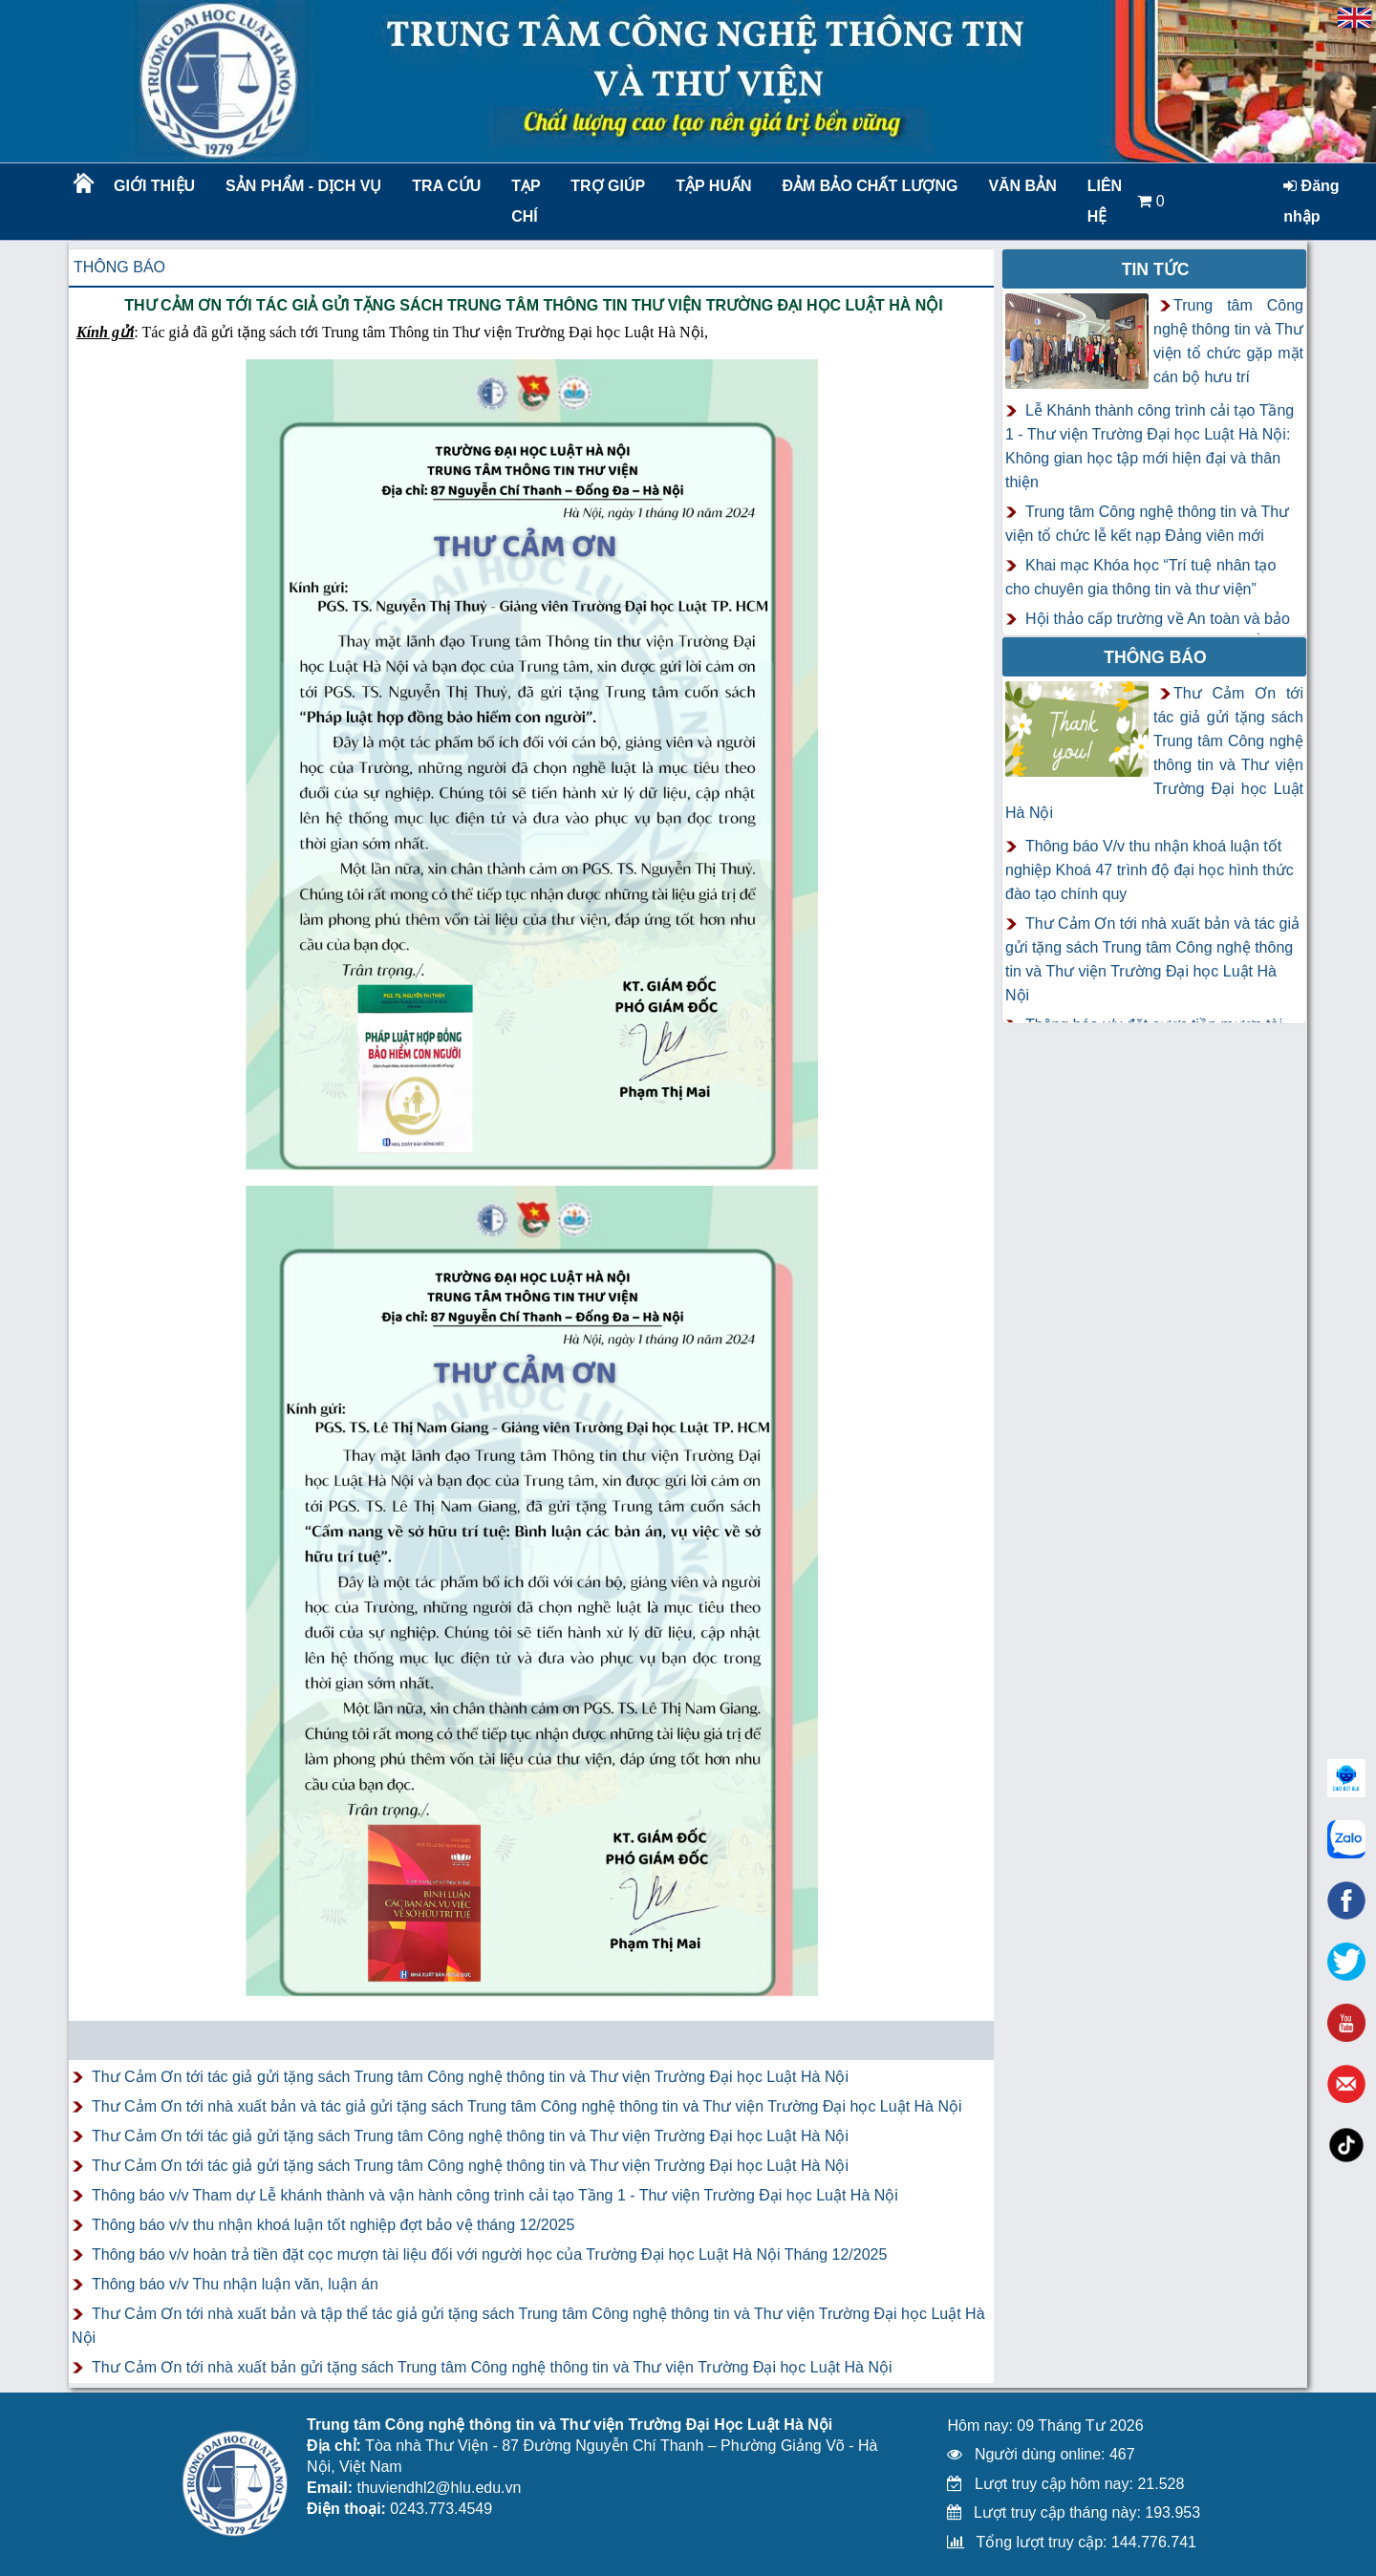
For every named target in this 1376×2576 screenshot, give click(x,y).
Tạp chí (525, 201)
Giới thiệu (154, 186)
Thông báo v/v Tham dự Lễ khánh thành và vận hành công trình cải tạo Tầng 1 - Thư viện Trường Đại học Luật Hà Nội (495, 2195)
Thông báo (119, 267)
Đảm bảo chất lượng (868, 186)
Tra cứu (446, 186)
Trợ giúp (607, 186)
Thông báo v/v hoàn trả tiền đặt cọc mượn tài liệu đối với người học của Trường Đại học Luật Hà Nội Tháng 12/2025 (489, 2254)
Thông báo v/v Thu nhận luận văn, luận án (235, 2284)
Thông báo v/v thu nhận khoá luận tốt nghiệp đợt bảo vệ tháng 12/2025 (333, 2225)
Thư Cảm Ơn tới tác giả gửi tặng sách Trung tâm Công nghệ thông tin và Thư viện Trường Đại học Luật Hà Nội (470, 2077)
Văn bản (1022, 186)
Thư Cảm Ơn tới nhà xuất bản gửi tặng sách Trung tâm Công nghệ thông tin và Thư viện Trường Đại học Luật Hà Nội (492, 2367)
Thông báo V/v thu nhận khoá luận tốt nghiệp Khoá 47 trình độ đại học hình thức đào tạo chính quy (1149, 870)
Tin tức (1156, 269)
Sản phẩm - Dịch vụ (302, 186)
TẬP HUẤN (713, 186)
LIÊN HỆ (1104, 201)
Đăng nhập (1311, 201)
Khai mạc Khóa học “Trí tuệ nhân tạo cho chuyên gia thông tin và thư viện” (1140, 577)
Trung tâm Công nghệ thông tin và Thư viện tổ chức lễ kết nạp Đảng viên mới (1147, 524)
